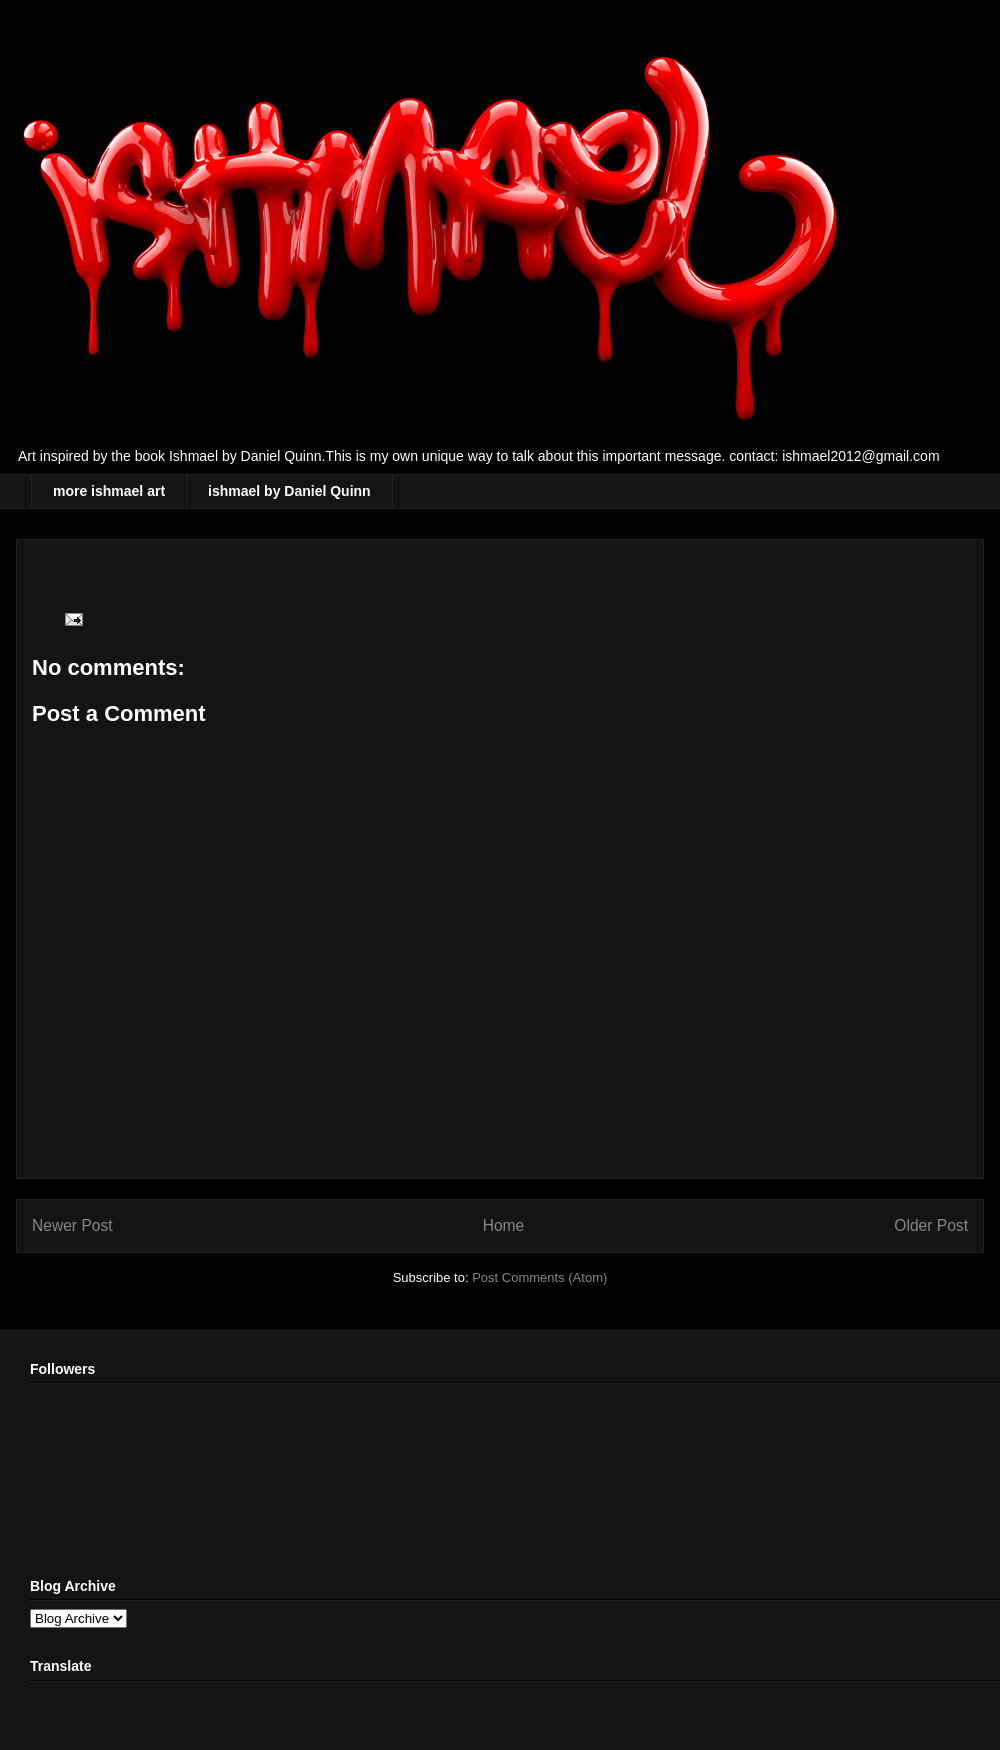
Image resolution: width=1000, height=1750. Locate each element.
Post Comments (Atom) (539, 1277)
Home (504, 1225)
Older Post (931, 1225)
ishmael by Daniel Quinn (289, 491)
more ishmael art (109, 491)
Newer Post (72, 1225)
